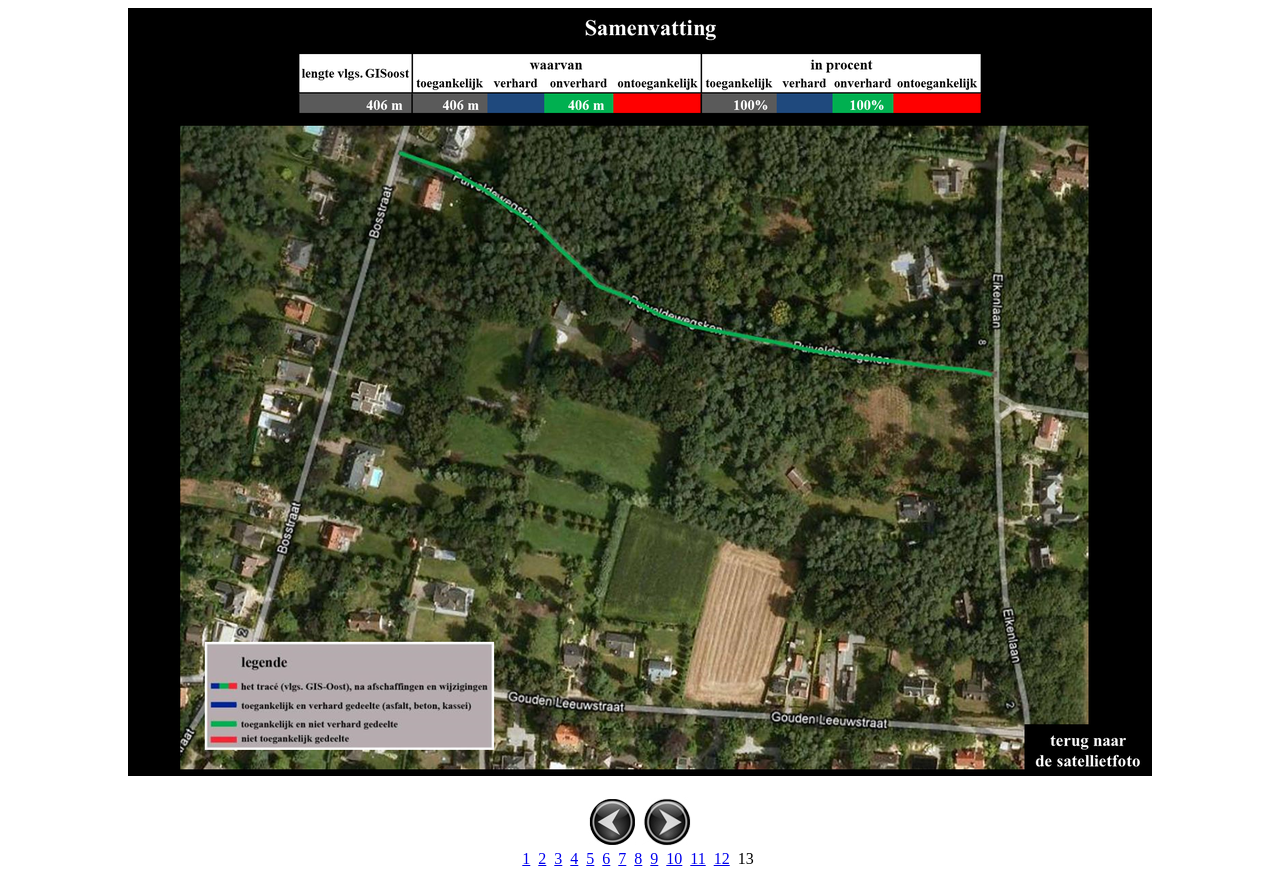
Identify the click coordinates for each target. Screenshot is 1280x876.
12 (722, 858)
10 (674, 858)
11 (697, 858)
